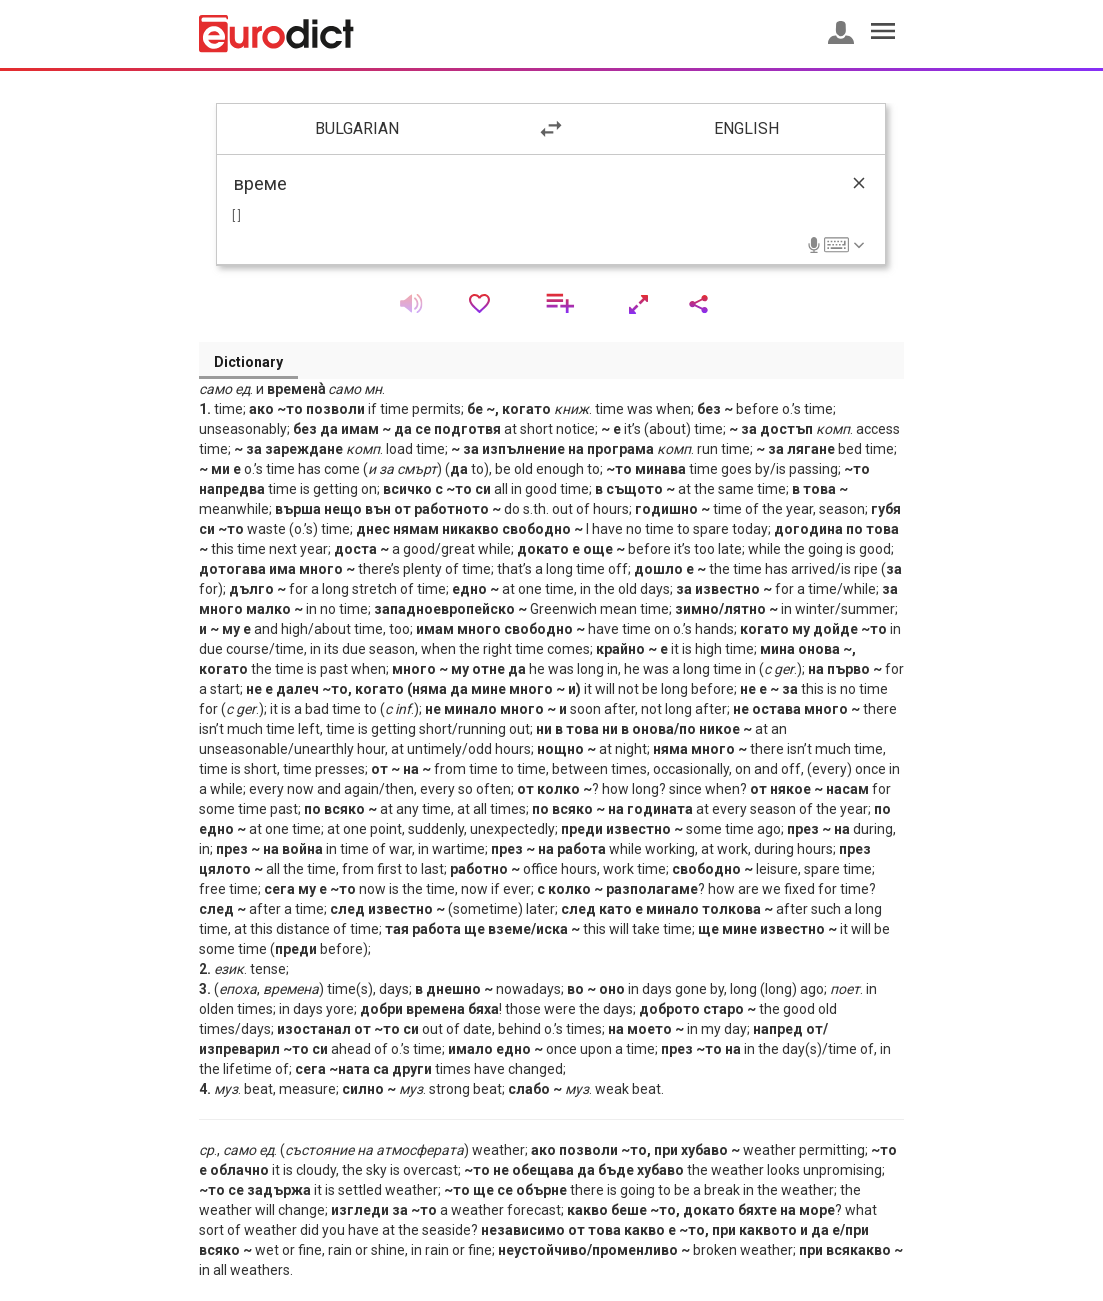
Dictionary (248, 362)
